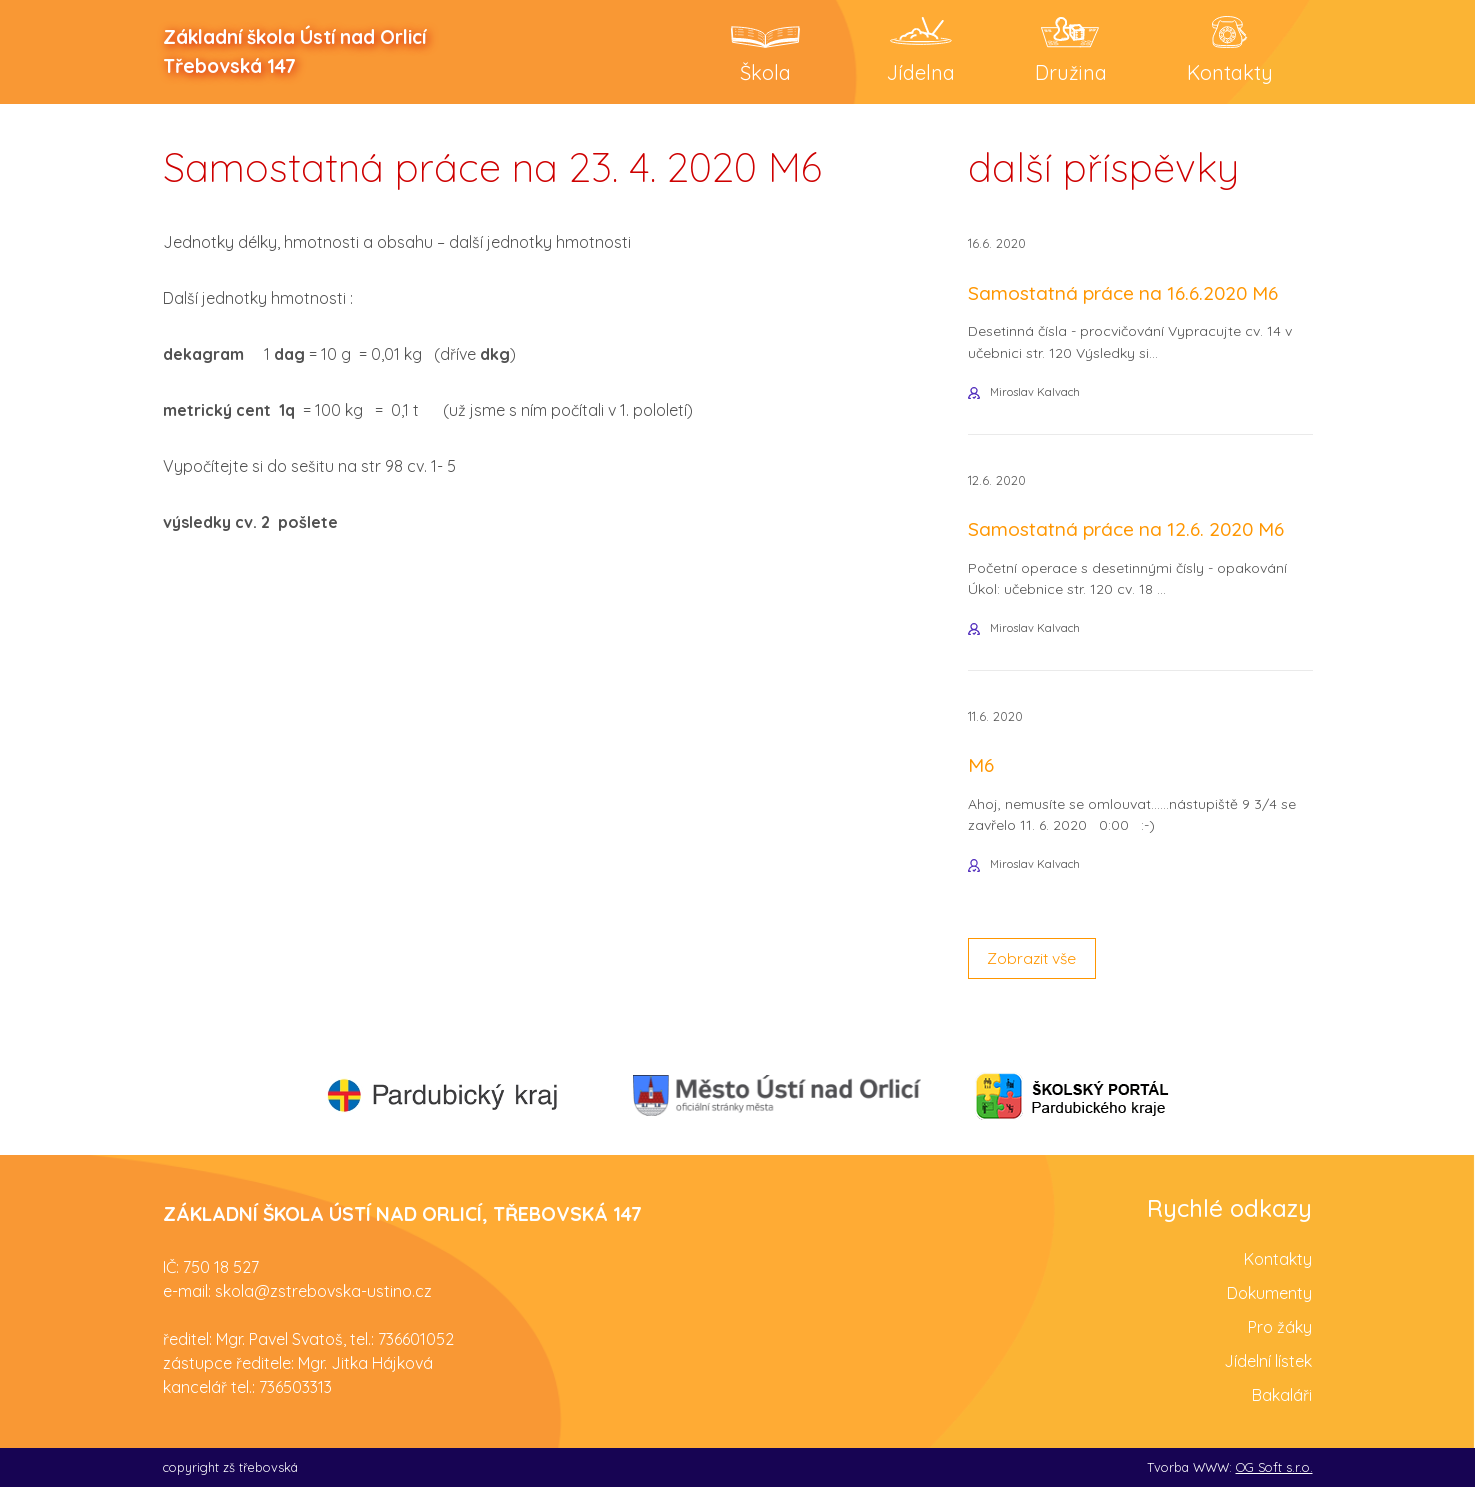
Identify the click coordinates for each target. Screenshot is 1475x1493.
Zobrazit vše (1034, 964)
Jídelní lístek (1268, 1366)
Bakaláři (1282, 1400)
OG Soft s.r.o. (1274, 1472)
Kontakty (1278, 1264)
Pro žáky (1280, 1332)
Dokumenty (1269, 1298)
